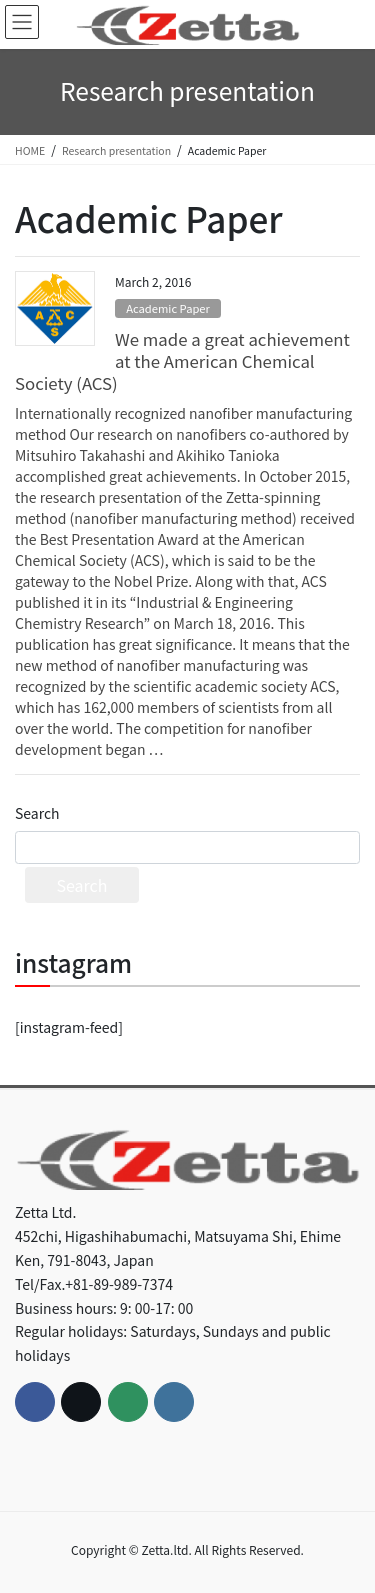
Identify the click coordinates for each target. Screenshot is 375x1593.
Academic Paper (168, 308)
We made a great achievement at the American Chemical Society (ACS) (182, 361)
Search (37, 813)
